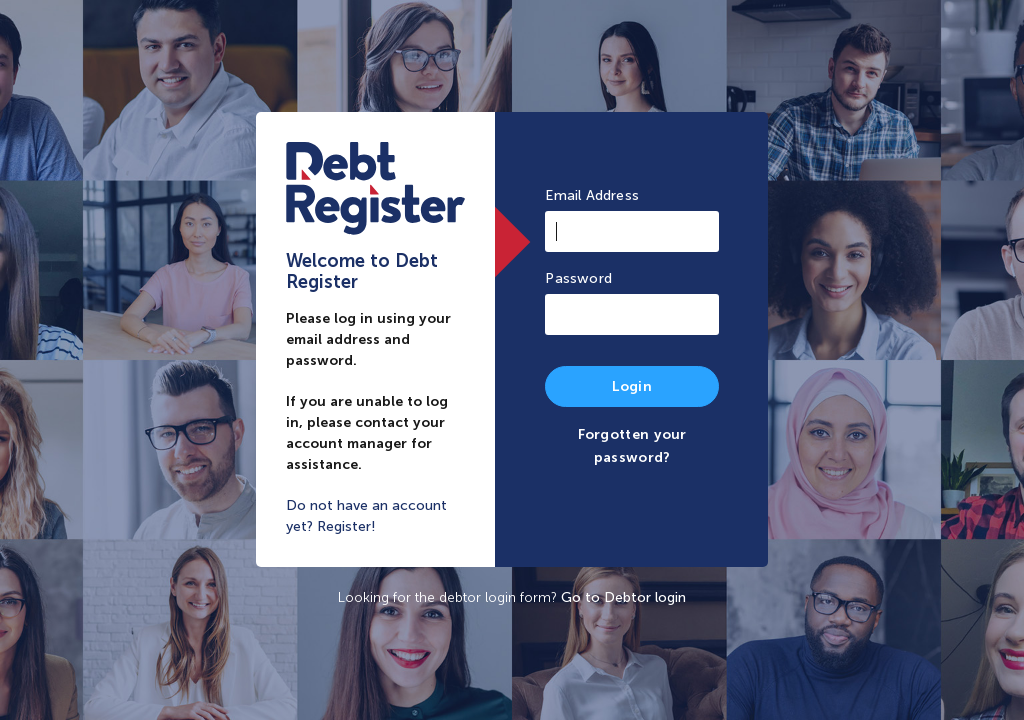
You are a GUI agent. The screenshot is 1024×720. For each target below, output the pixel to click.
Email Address (592, 195)
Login (632, 386)
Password (578, 278)
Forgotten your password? (632, 446)
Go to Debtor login (623, 597)
